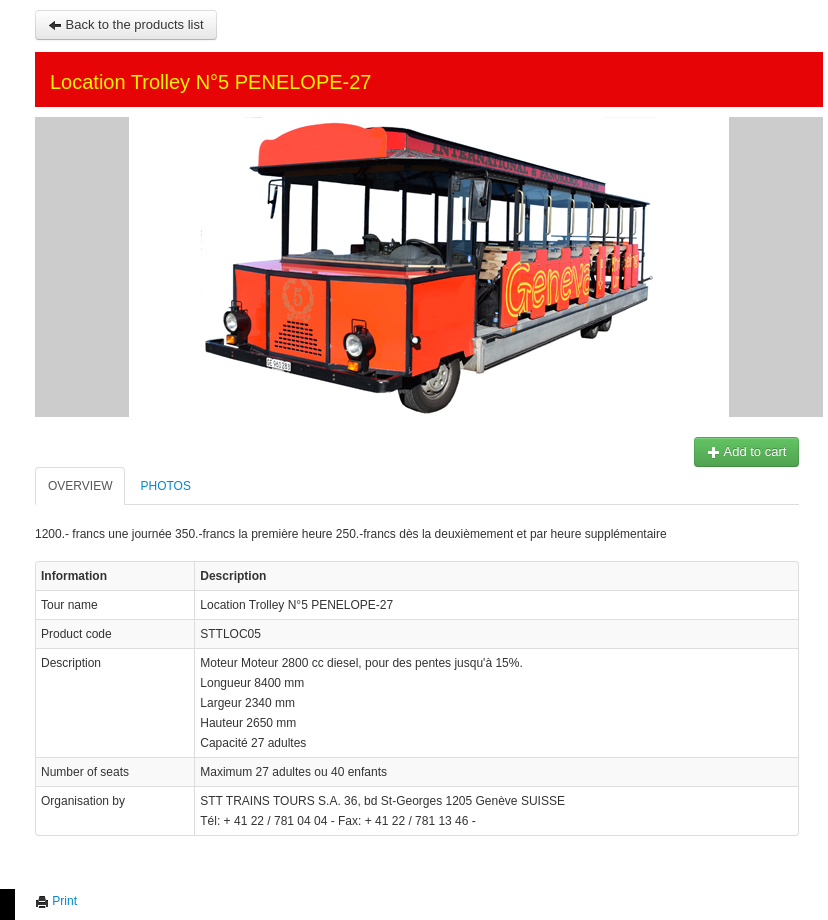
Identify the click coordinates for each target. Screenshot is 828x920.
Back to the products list (126, 24)
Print (56, 901)
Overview (80, 486)
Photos (165, 486)
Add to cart (747, 451)
